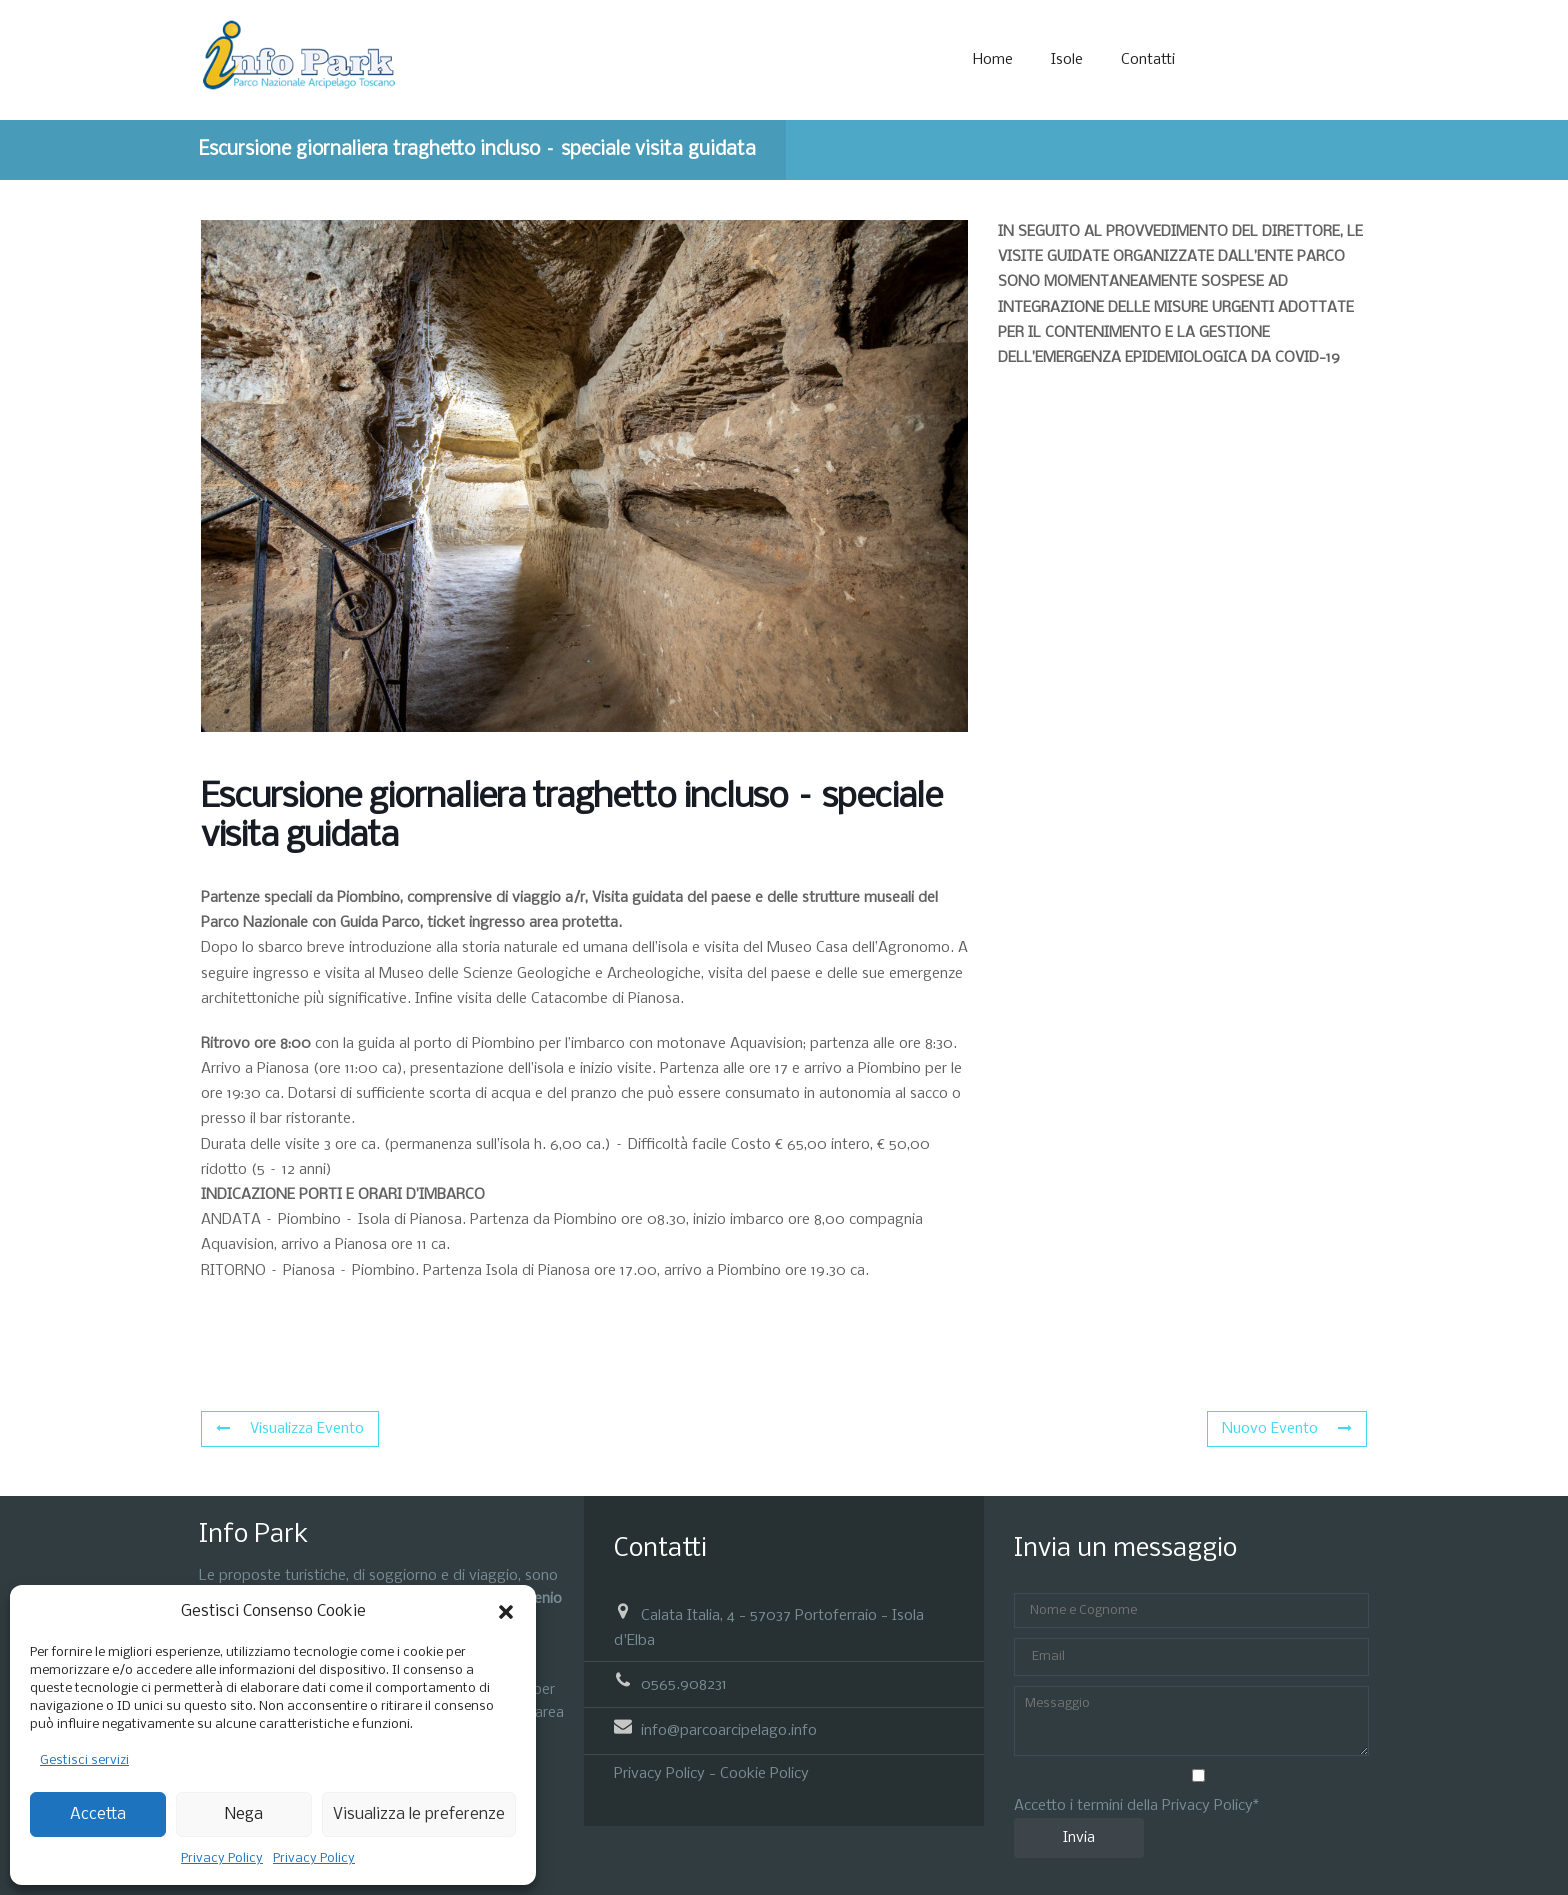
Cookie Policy (764, 1774)
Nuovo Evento (1287, 1429)
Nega (244, 1814)
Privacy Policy (222, 1858)
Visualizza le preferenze (419, 1814)
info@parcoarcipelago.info (729, 1731)
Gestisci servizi (84, 1760)
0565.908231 (684, 1685)
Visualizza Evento (290, 1429)
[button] (506, 1612)
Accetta (98, 1814)
